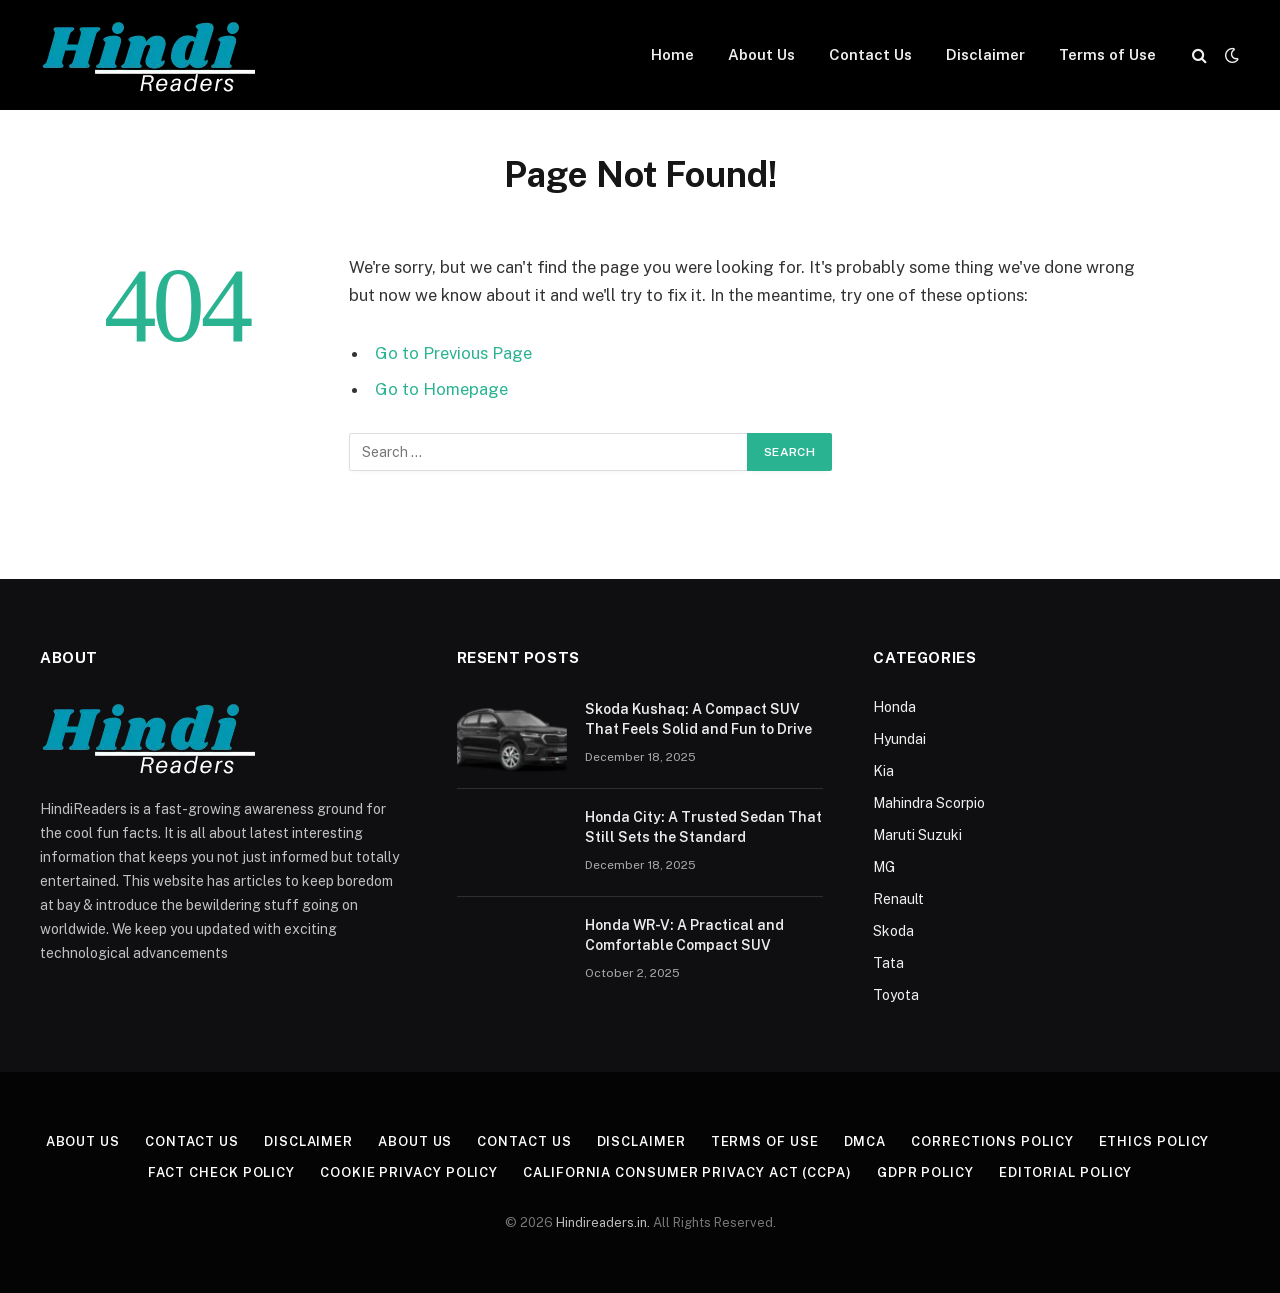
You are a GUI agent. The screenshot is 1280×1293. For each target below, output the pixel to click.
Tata (888, 963)
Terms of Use (1107, 54)
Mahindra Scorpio (929, 803)
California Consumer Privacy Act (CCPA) (687, 1172)
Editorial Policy (1066, 1172)
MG (884, 867)
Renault (898, 899)
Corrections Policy (992, 1141)
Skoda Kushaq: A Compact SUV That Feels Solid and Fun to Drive (698, 719)
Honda (894, 707)
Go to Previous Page (453, 353)
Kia (883, 771)
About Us (761, 54)
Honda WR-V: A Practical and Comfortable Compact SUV (684, 935)
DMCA (865, 1141)
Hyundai (899, 739)
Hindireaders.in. (604, 1222)
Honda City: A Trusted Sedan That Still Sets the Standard (703, 827)
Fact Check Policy (221, 1172)
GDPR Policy (925, 1172)
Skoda (893, 931)
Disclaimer (985, 54)
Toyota (896, 995)
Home (672, 54)
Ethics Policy (1154, 1141)
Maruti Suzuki (917, 835)
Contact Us (870, 54)
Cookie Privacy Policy (409, 1172)
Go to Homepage (441, 389)
